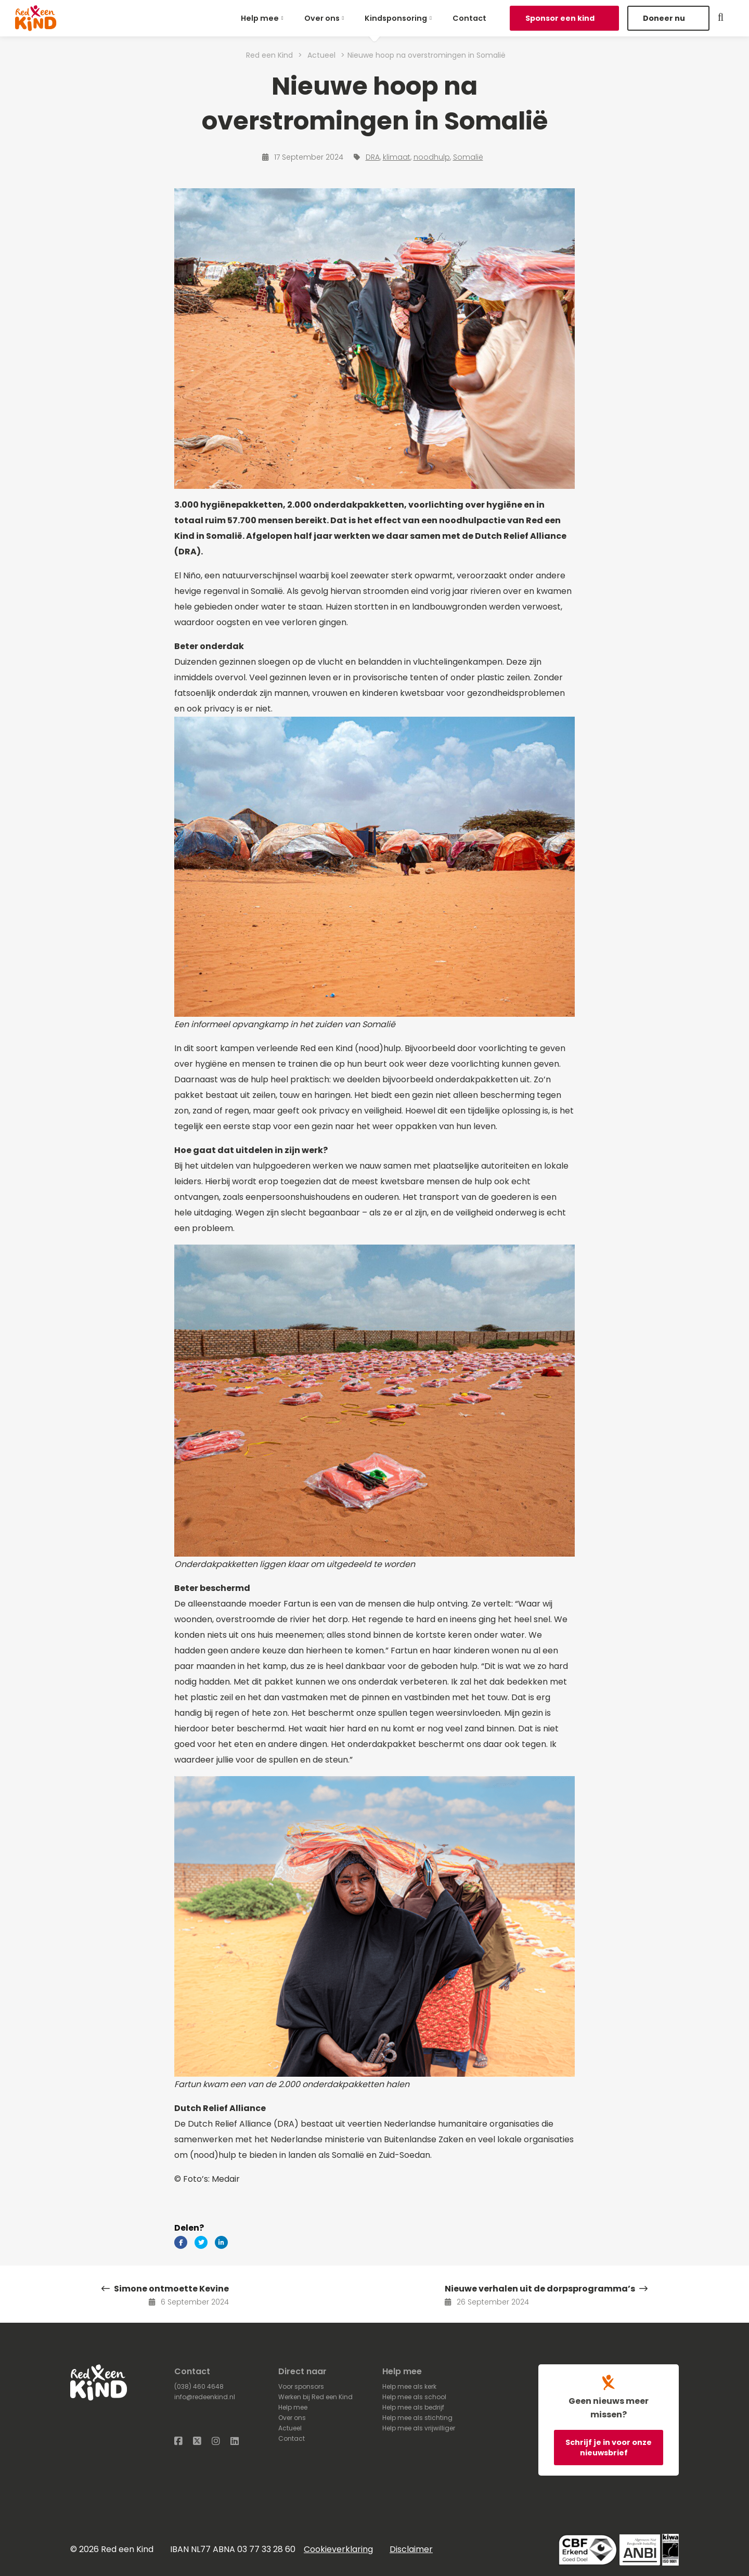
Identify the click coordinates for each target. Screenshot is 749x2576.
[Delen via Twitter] (201, 2242)
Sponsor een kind (560, 18)
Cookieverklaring (338, 2549)
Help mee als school (414, 2396)
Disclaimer (411, 2549)
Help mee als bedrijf (413, 2407)
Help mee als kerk (409, 2386)
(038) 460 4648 (199, 2386)
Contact (469, 18)
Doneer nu (665, 18)
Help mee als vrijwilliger (418, 2428)
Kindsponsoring (396, 18)
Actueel (290, 2428)
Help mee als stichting (417, 2417)
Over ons (322, 18)
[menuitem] (264, 18)
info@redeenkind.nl (204, 2396)
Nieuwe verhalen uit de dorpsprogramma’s (546, 2289)
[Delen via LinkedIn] (221, 2242)
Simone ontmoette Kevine (165, 2289)
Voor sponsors (301, 2386)
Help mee (260, 18)
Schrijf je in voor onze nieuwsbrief (608, 2447)
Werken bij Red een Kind (315, 2396)
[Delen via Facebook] (180, 2242)
